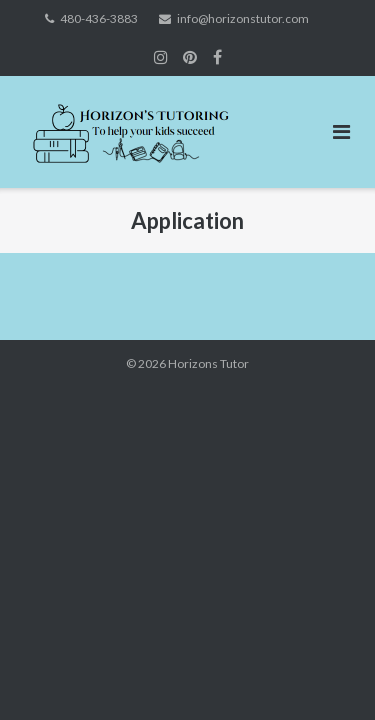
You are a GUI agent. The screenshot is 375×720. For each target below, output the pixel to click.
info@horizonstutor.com (243, 18)
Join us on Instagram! (161, 57)
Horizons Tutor (208, 363)
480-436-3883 (99, 18)
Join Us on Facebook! (217, 57)
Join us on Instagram (190, 57)
